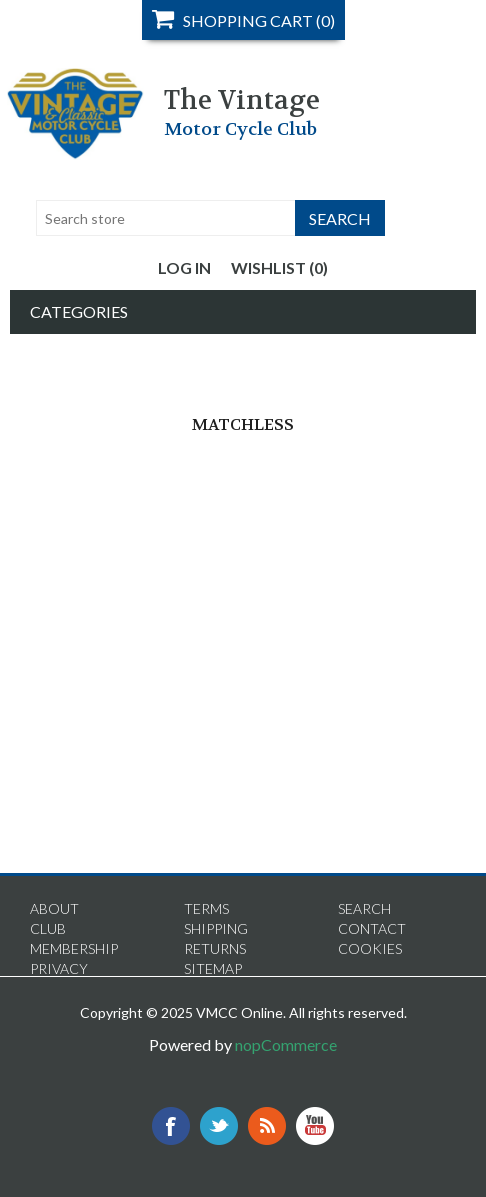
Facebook (171, 1126)
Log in (184, 267)
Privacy (59, 968)
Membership (74, 948)
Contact (372, 928)
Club (48, 928)
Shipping (216, 928)
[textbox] (166, 218)
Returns (215, 948)
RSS (267, 1126)
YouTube (315, 1126)
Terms (206, 908)
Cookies (370, 948)
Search (364, 908)
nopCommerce (286, 1044)
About (54, 908)
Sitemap (213, 968)
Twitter (219, 1126)
